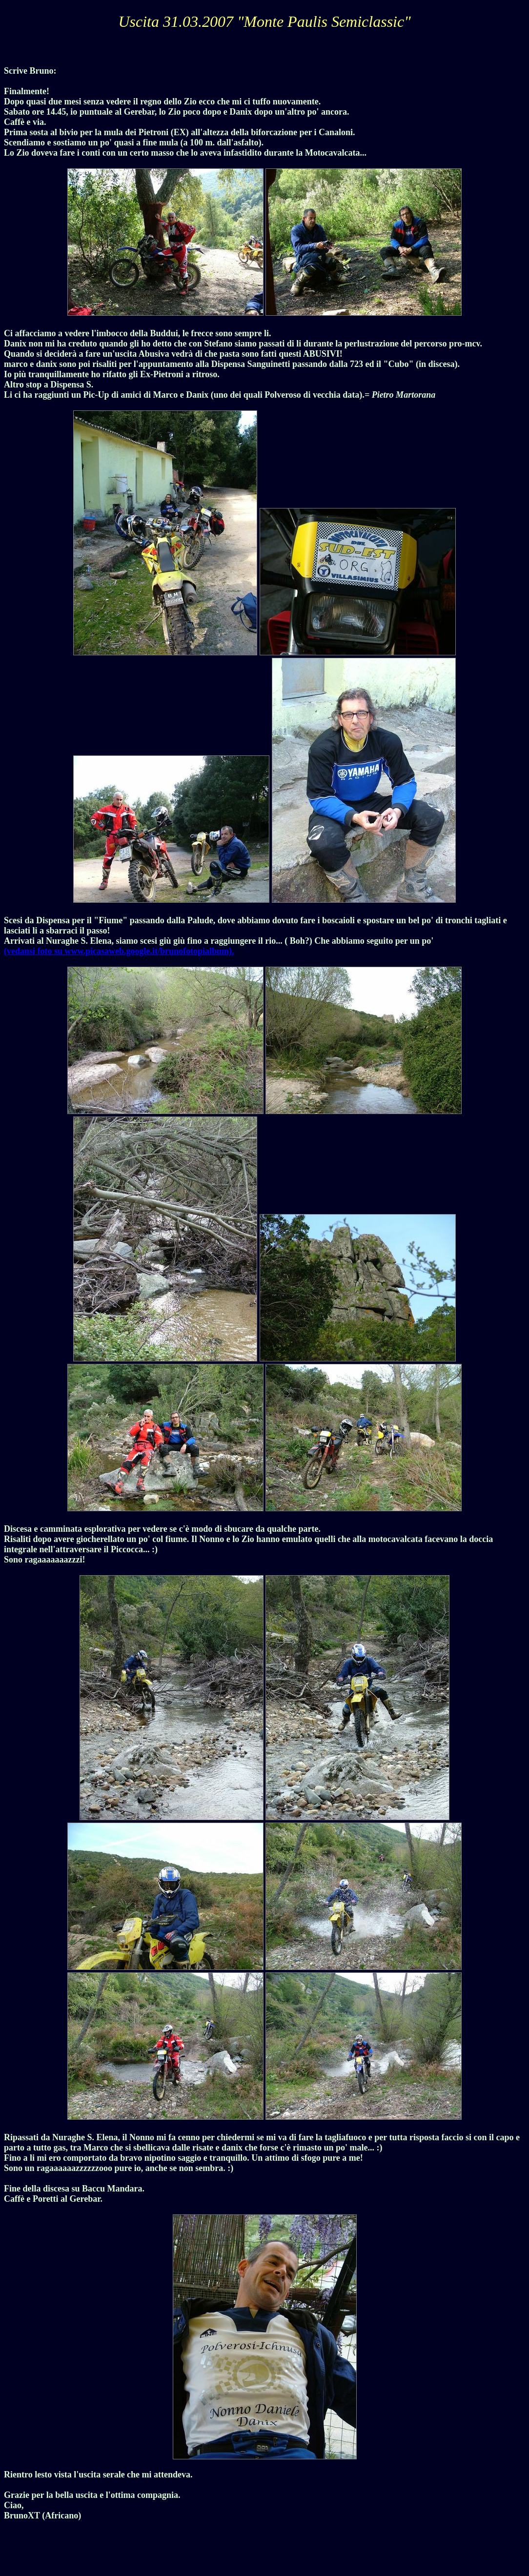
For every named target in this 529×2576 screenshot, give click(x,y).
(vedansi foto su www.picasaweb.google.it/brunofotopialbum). (119, 951)
